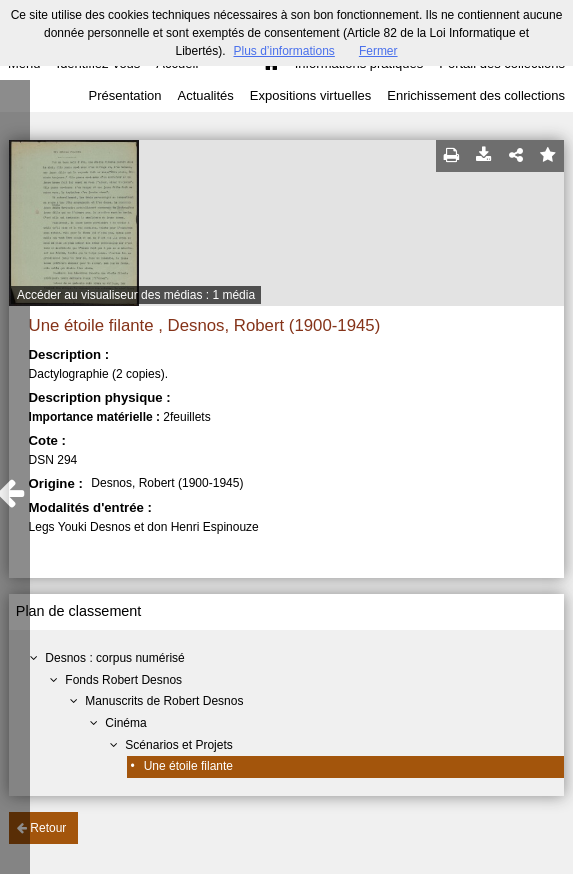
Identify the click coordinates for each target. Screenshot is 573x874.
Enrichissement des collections (476, 95)
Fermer (378, 51)
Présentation (124, 95)
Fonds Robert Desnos (123, 680)
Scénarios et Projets (178, 745)
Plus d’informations (283, 51)
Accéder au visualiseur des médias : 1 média (136, 295)
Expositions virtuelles (310, 95)
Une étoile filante (188, 766)
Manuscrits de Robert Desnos (164, 701)
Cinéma (125, 723)
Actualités (205, 95)
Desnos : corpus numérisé (114, 658)
